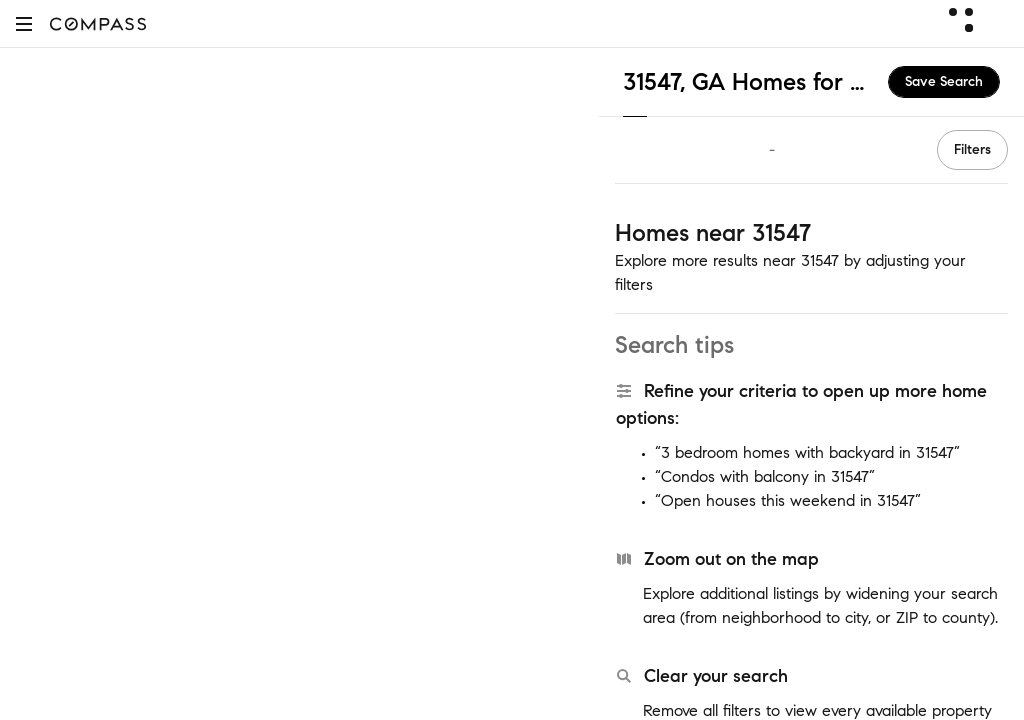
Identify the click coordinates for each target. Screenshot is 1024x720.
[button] (24, 23)
